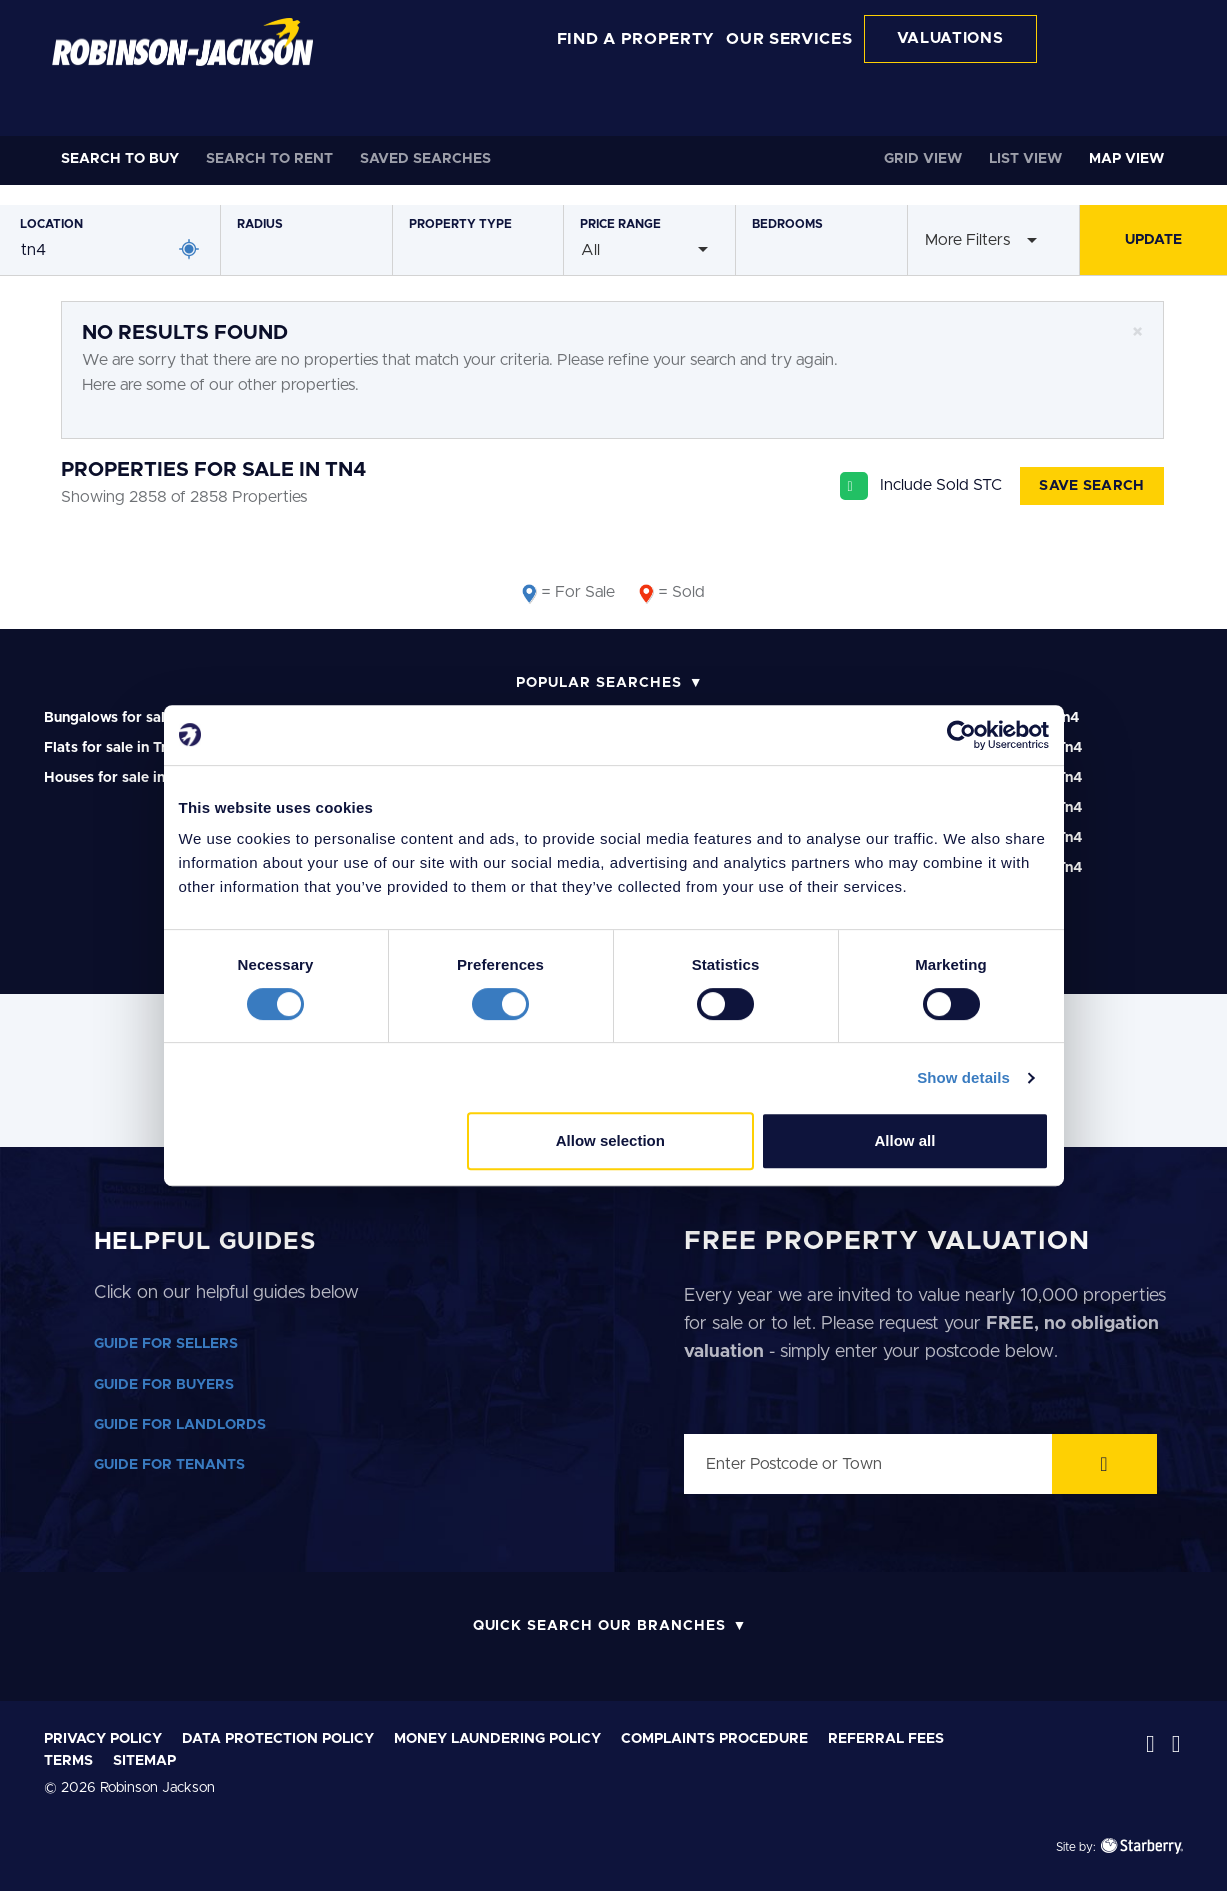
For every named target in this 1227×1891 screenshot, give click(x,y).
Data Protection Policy (278, 1739)
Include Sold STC (941, 485)
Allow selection (610, 1140)
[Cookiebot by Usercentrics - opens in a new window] (961, 735)
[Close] (1137, 332)
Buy (120, 159)
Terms (68, 1761)
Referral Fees (886, 1739)
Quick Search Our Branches (599, 1626)
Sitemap (144, 1761)
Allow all (905, 1140)
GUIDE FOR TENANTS (169, 1465)
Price (620, 224)
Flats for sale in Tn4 (111, 748)
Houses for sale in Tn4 (119, 778)
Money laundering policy (497, 1739)
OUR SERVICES (789, 39)
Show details (963, 1077)
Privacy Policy (103, 1739)
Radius (260, 224)
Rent (269, 159)
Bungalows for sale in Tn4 (131, 718)
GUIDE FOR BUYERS (164, 1385)
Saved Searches (425, 159)
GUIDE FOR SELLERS (166, 1344)
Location (51, 224)
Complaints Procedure (714, 1739)
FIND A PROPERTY (636, 39)
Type (460, 224)
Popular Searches (598, 683)
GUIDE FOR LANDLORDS (180, 1425)
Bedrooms (787, 224)
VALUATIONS (950, 38)
